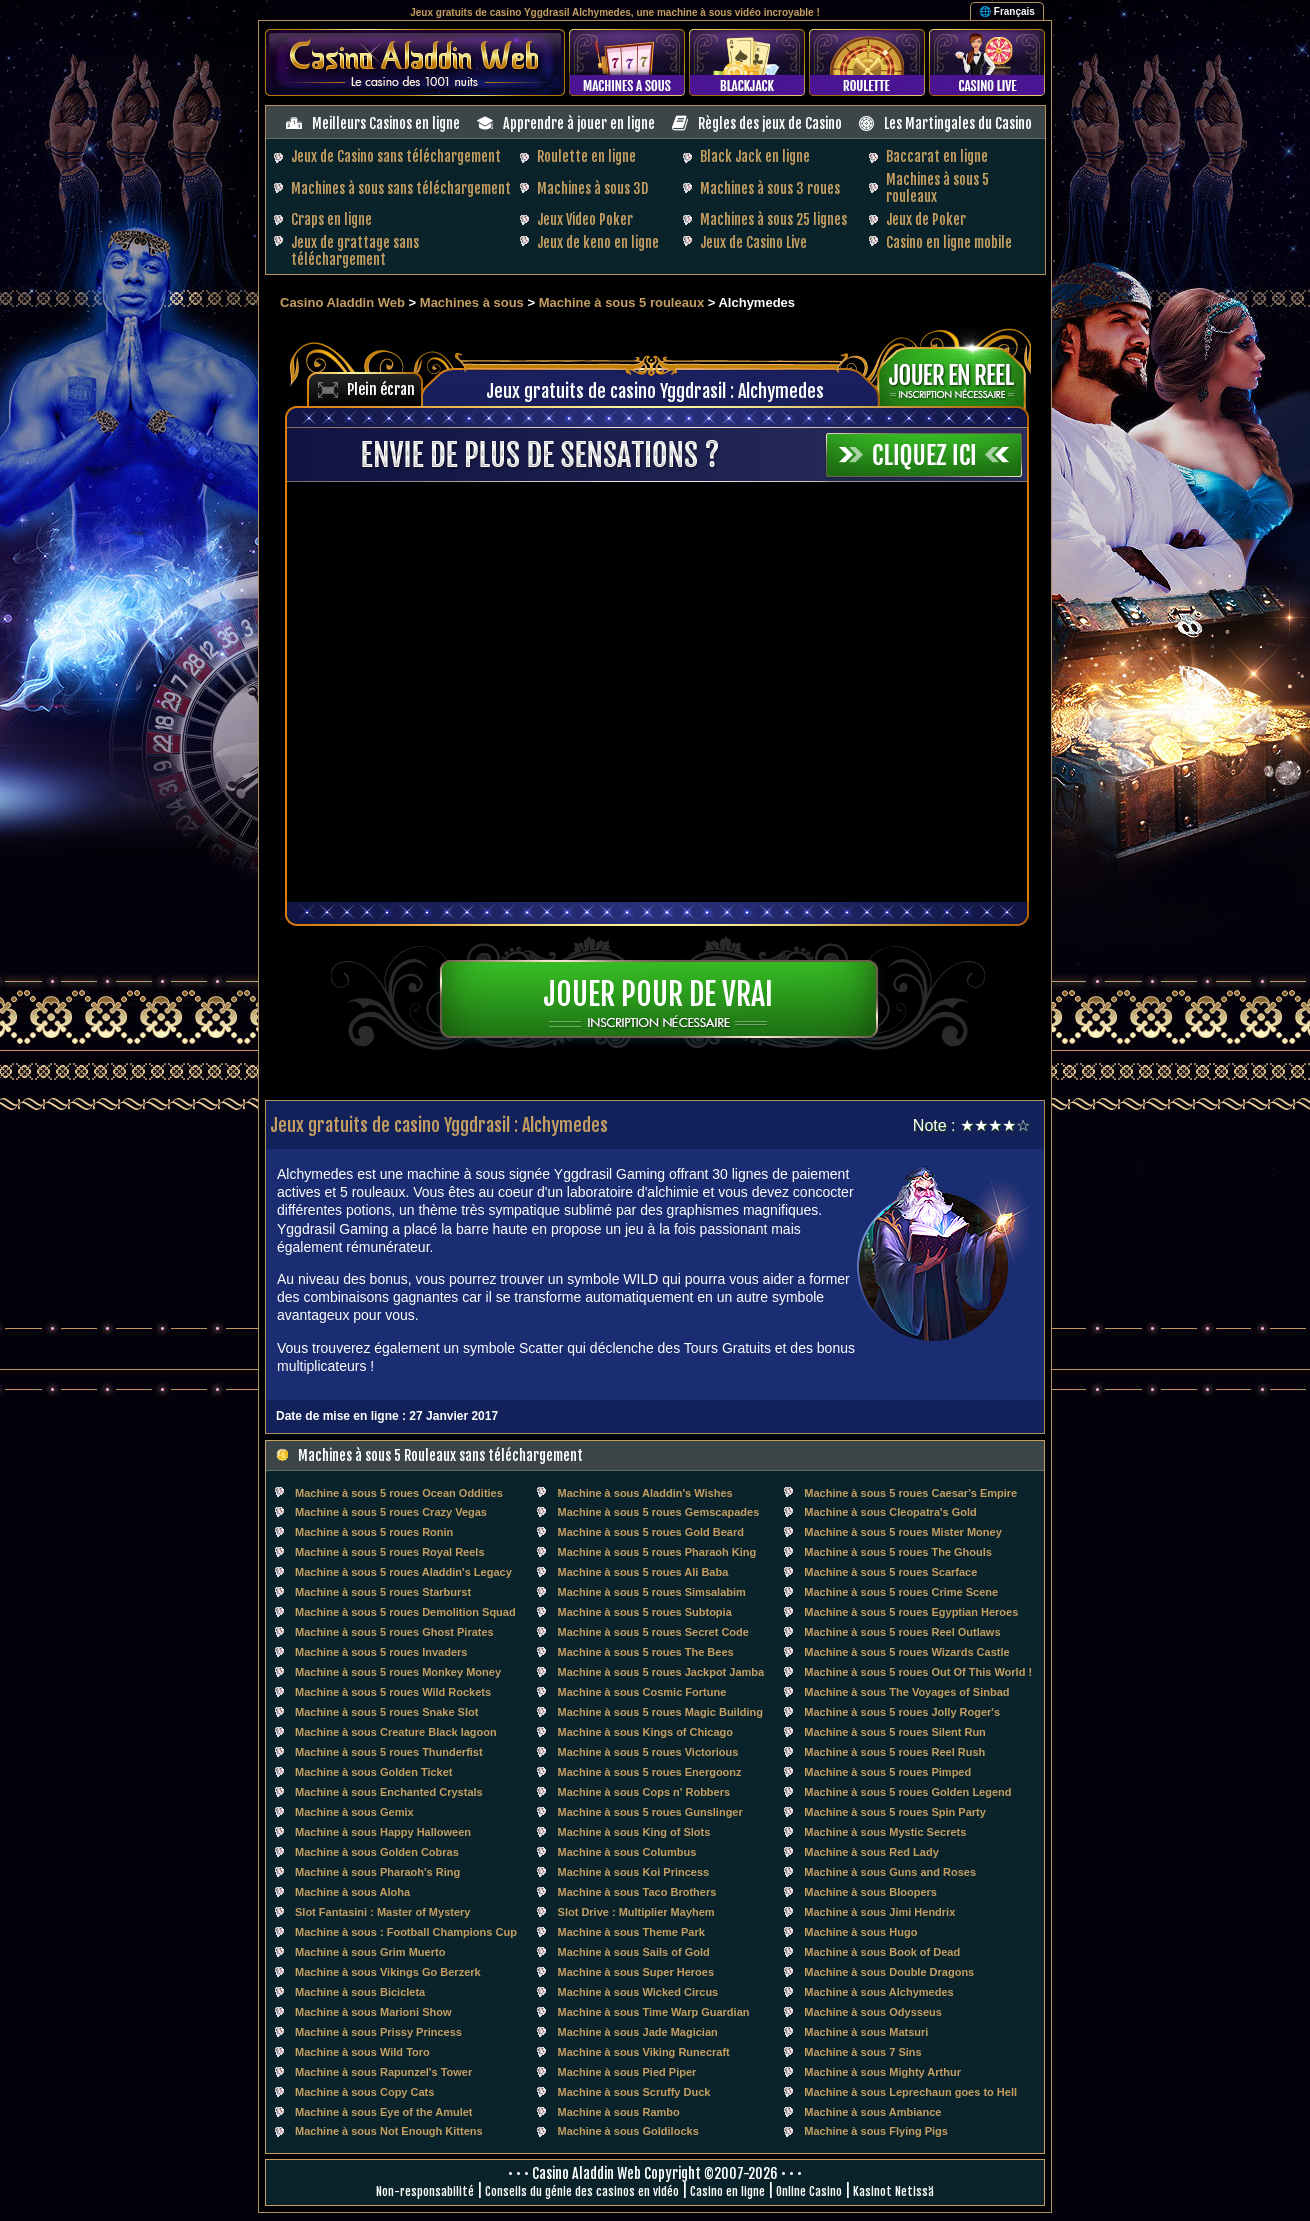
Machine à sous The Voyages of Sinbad (906, 1692)
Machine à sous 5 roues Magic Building (660, 1712)
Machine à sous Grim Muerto (370, 1952)
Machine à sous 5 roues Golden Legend (907, 1792)
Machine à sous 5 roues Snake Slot (386, 1712)
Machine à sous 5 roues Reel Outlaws (902, 1632)
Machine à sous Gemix (354, 1812)
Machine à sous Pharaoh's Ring (377, 1872)
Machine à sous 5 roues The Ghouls (898, 1552)
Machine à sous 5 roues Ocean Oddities (399, 1493)
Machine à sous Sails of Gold (634, 1952)
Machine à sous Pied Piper (627, 2072)
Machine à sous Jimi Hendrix (879, 1912)
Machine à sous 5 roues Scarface (890, 1572)
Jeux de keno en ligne (598, 242)
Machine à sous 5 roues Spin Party (895, 1812)
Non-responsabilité (425, 2191)
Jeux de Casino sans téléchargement (396, 156)
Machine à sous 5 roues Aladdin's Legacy (403, 1572)
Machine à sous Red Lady (871, 1852)
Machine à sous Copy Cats (364, 2092)
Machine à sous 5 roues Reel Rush (894, 1752)
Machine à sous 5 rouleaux (623, 302)
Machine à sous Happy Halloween (383, 1832)
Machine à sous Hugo (860, 1932)
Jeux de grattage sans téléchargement (355, 251)
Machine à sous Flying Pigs (876, 2131)
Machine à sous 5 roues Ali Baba (643, 1572)
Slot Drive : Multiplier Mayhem (636, 1912)
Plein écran (381, 389)
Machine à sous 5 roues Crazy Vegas (391, 1512)
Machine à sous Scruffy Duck (634, 2092)
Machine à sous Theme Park (631, 1932)
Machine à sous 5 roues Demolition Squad (405, 1612)
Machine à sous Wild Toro (362, 2052)
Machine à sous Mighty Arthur (882, 2072)
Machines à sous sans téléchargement (401, 188)
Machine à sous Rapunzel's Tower (383, 2072)
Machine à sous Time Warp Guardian (654, 2012)
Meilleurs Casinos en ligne (386, 123)
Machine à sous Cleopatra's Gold (890, 1512)
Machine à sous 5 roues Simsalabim (652, 1592)
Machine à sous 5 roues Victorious (648, 1752)
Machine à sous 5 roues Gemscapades (659, 1512)
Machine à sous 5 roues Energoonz (650, 1772)
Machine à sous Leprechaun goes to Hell (910, 2092)
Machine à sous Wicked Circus (638, 1992)
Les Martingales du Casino (958, 123)
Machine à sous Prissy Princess (378, 2032)
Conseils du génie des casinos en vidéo (582, 2191)
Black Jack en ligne (755, 156)
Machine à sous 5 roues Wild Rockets (393, 1692)
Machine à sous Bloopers (870, 1892)
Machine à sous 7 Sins (862, 2052)
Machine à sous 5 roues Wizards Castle (906, 1652)
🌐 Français (1007, 11)
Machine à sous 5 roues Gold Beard (651, 1532)
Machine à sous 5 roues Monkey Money (398, 1672)
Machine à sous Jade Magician (638, 2032)
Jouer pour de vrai (658, 994)
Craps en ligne (331, 219)
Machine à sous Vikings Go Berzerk (388, 1972)
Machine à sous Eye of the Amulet (383, 2112)
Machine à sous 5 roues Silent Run (895, 1732)
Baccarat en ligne (937, 156)
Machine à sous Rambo (619, 2112)
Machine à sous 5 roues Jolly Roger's (902, 1712)
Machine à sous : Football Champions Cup (406, 1932)
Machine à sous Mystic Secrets (885, 1832)
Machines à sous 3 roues (770, 188)
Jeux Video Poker (585, 219)
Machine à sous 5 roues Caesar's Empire (910, 1493)
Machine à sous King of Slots (634, 1832)
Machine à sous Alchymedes (878, 1992)
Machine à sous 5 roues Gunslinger (650, 1812)
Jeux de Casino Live (753, 242)
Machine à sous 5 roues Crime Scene (901, 1592)
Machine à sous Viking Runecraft (644, 2052)
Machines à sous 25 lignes (773, 219)
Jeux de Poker (926, 219)
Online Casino (809, 2191)
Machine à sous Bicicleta (360, 1992)
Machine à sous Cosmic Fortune (642, 1692)
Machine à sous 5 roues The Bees (646, 1652)
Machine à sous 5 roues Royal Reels (390, 1552)
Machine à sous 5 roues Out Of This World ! (918, 1672)
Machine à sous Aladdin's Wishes (645, 1493)
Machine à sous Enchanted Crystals (389, 1792)
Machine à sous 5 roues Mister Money (902, 1532)
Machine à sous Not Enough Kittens (389, 2131)
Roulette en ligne (586, 156)
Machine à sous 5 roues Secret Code (653, 1632)
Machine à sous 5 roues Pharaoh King (657, 1552)
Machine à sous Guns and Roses (890, 1872)
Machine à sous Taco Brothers (637, 1892)
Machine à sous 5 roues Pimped (887, 1772)
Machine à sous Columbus (627, 1852)
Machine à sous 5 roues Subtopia (645, 1612)
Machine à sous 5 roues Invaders (381, 1652)
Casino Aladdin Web (342, 302)
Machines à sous (472, 302)
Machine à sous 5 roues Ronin (374, 1532)
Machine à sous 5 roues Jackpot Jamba (661, 1672)
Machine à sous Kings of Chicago (645, 1732)
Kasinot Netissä (893, 2191)
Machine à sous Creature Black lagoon (396, 1732)
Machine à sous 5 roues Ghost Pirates (394, 1632)
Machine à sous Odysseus (873, 2012)
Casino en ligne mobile (949, 242)
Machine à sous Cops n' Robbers (644, 1792)
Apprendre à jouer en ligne (579, 123)
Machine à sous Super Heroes (636, 1972)
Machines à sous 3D (592, 188)
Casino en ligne (727, 2191)
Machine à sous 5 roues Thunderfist (389, 1752)
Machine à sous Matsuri (866, 2032)
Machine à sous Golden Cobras (377, 1852)
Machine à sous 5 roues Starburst (383, 1592)
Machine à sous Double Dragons (889, 1972)
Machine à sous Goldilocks (628, 2131)
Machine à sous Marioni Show (373, 2012)
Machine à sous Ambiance (872, 2112)
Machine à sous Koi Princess (634, 1872)
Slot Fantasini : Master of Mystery (382, 1912)
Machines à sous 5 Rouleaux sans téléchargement (440, 1455)
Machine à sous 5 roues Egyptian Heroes (911, 1612)
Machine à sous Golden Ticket (374, 1772)
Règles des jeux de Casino (770, 123)
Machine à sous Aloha (352, 1892)
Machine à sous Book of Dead (882, 1952)
